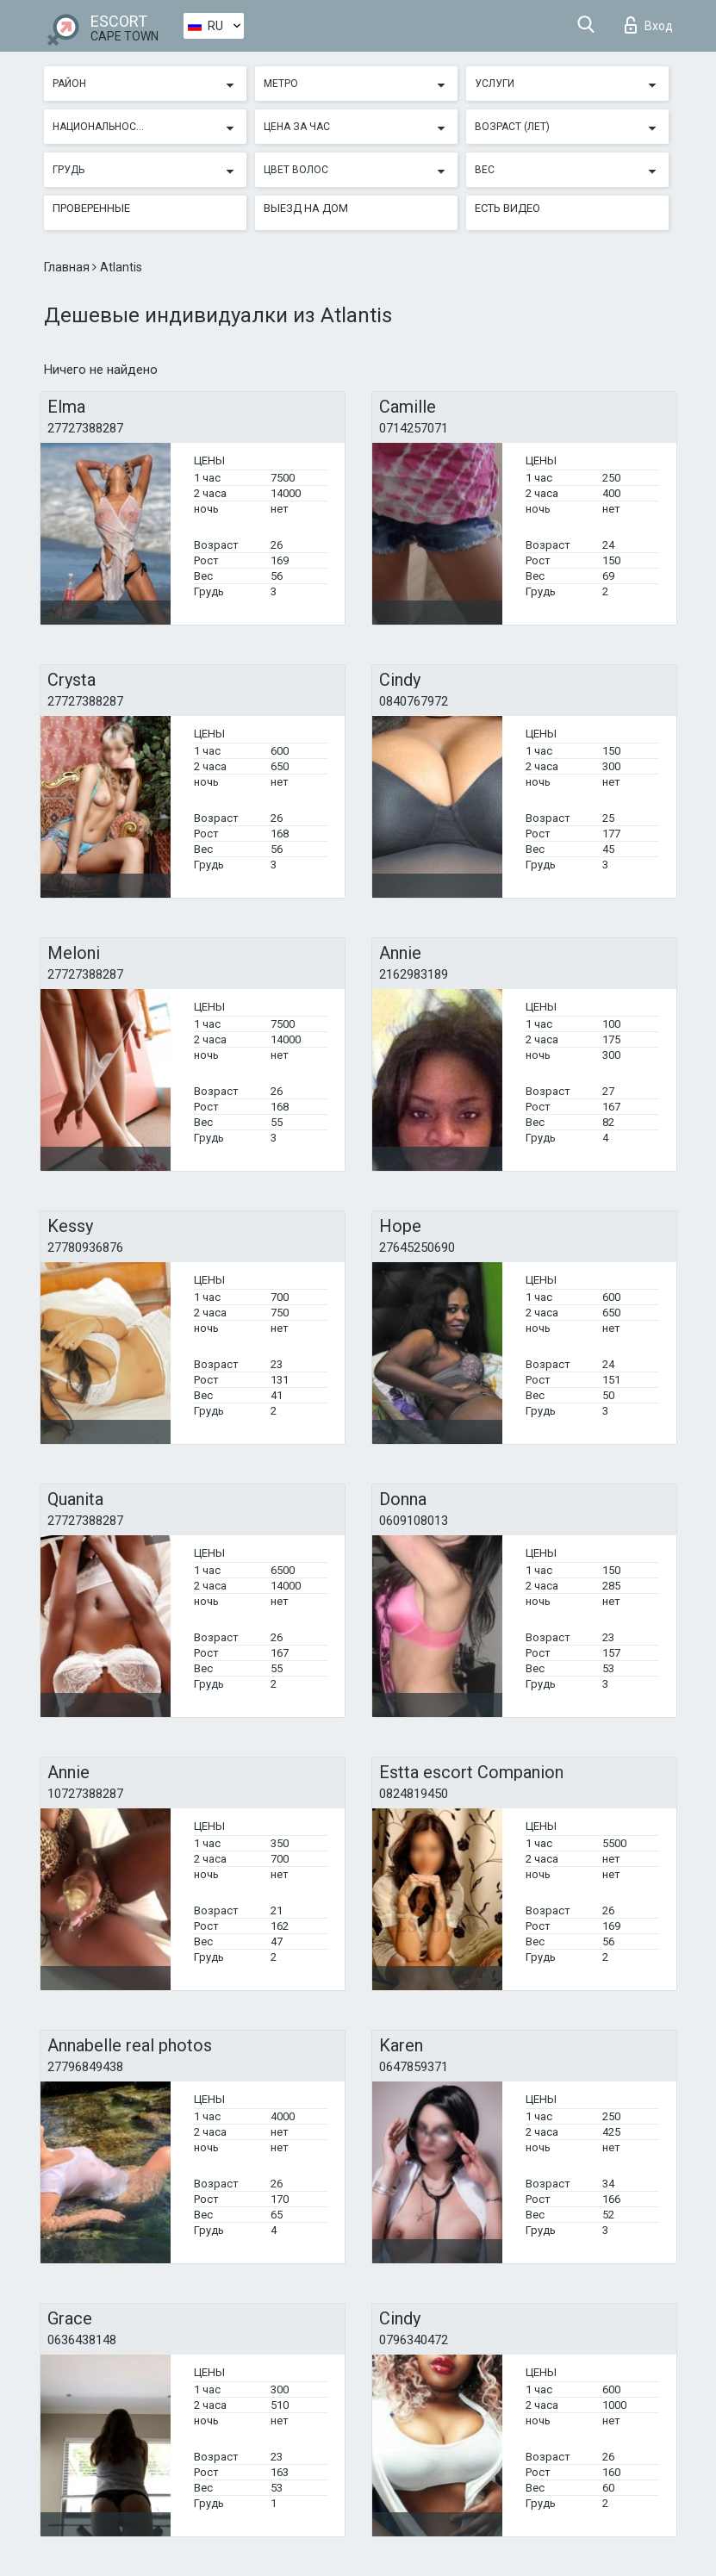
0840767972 (413, 701)
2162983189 (413, 974)
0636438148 (81, 2340)
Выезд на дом (306, 208)
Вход (649, 25)
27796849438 (85, 2067)
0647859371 (413, 2067)
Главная (68, 267)
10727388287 (85, 1793)
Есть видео (507, 208)
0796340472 (413, 2340)
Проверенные (91, 208)
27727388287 (85, 428)
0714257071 (413, 428)
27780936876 (85, 1247)
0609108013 (413, 1520)
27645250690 (417, 1247)
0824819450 (413, 1793)
